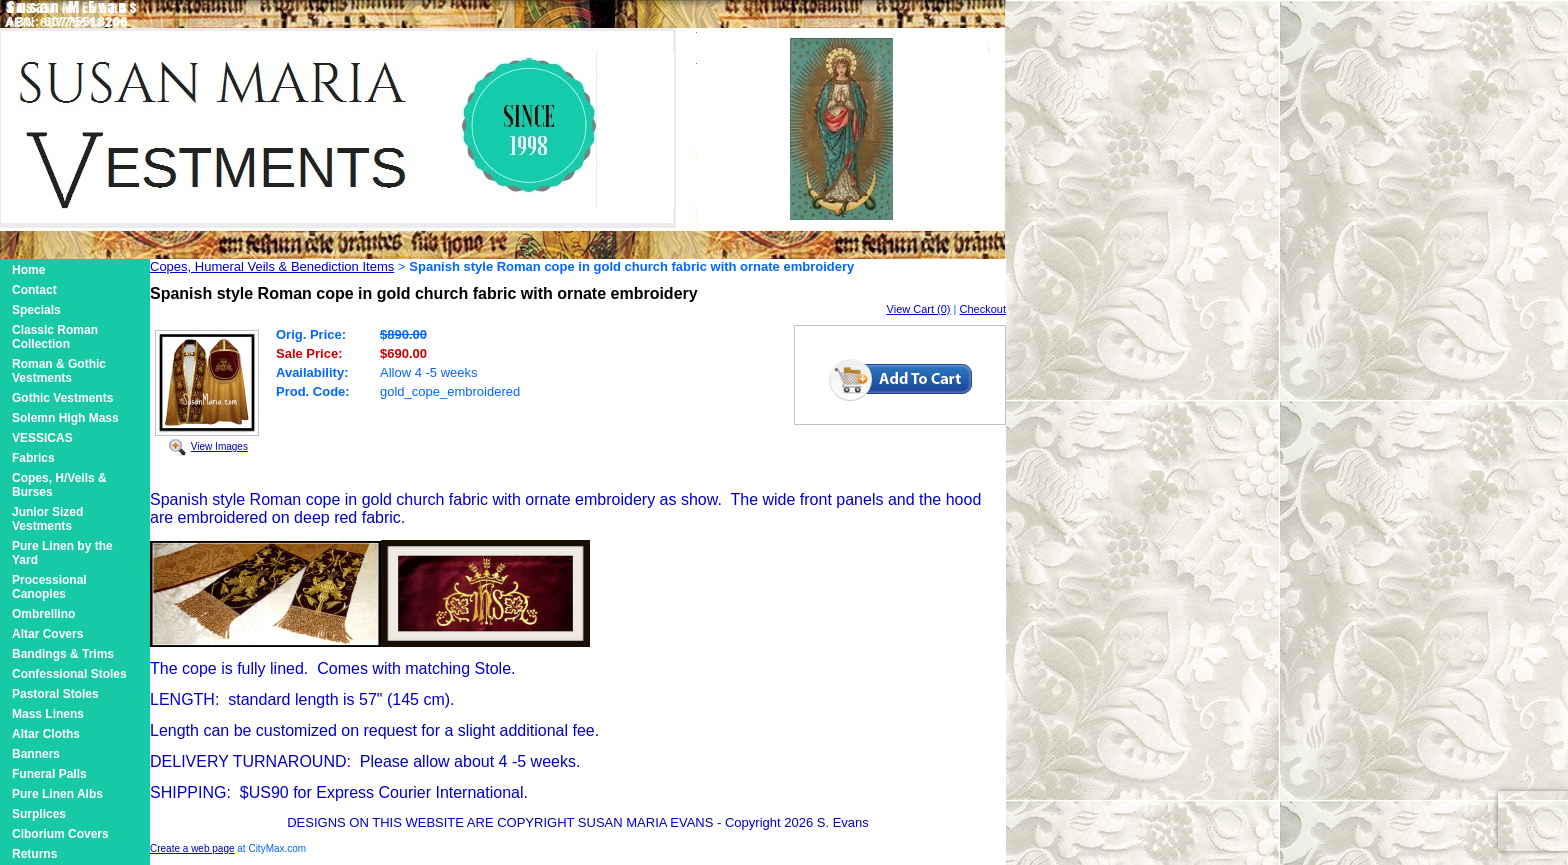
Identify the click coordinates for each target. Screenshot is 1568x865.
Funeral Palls (49, 774)
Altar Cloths (46, 734)
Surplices (39, 814)
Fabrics (33, 458)
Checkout (983, 309)
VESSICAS (42, 438)
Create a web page (192, 848)
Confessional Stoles (69, 674)
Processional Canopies (49, 587)
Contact (34, 290)
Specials (36, 310)
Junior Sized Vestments (47, 519)
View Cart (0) (919, 309)
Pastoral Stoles (55, 694)
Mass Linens (48, 714)
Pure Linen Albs (57, 794)
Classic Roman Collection (55, 337)
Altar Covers (47, 634)
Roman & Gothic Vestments (59, 371)
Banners (36, 754)
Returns (34, 854)
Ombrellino (43, 614)
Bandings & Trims (63, 654)
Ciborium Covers (60, 834)
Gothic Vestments (62, 398)
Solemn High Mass (65, 418)
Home (28, 270)
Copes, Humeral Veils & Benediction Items (272, 266)
